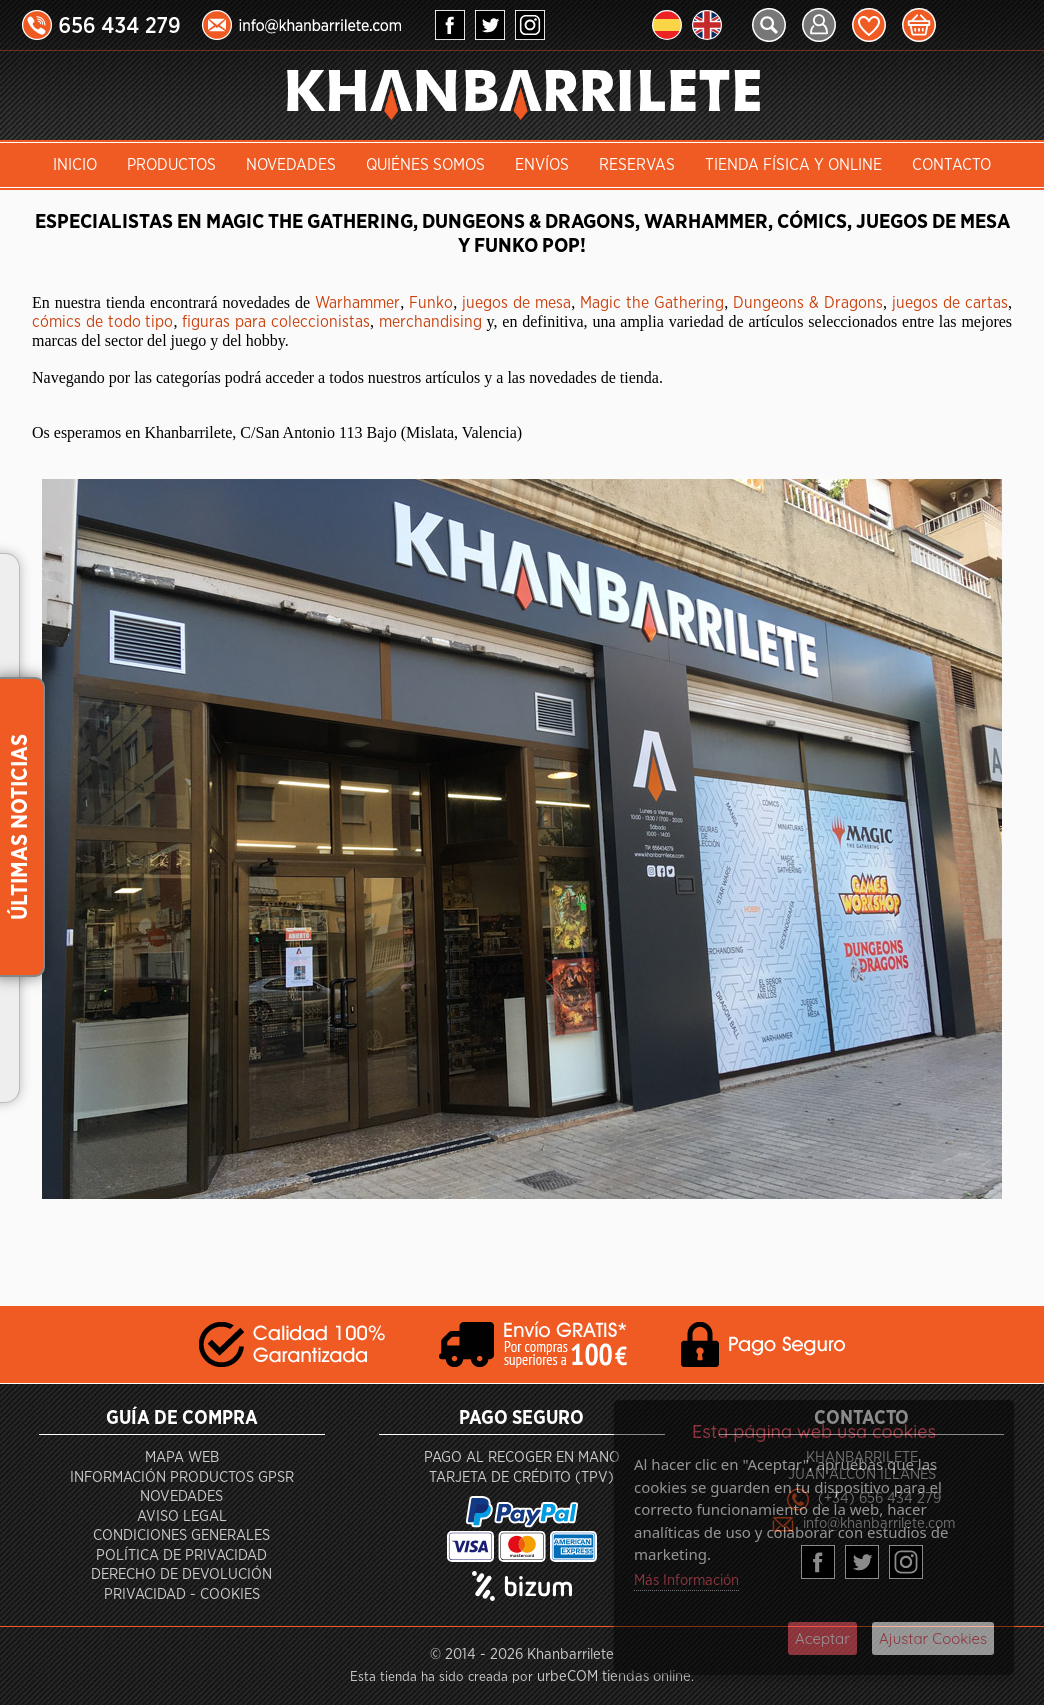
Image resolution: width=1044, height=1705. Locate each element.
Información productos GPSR (182, 1477)
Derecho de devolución (181, 1574)
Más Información (686, 1580)
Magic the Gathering (652, 303)
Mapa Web (182, 1457)
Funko (431, 303)
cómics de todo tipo (102, 322)
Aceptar (822, 1638)
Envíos (542, 165)
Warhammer (357, 303)
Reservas (637, 165)
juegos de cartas (950, 303)
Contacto (951, 165)
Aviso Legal (182, 1516)
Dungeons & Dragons (808, 303)
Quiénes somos (425, 165)
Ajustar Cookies (933, 1638)
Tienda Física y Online (793, 165)
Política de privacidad (181, 1555)
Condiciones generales (181, 1535)
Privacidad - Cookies (182, 1594)
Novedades (291, 165)
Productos (171, 165)
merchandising (430, 322)
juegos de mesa (516, 303)
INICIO (75, 165)
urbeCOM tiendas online (614, 1676)
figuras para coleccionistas (276, 322)
